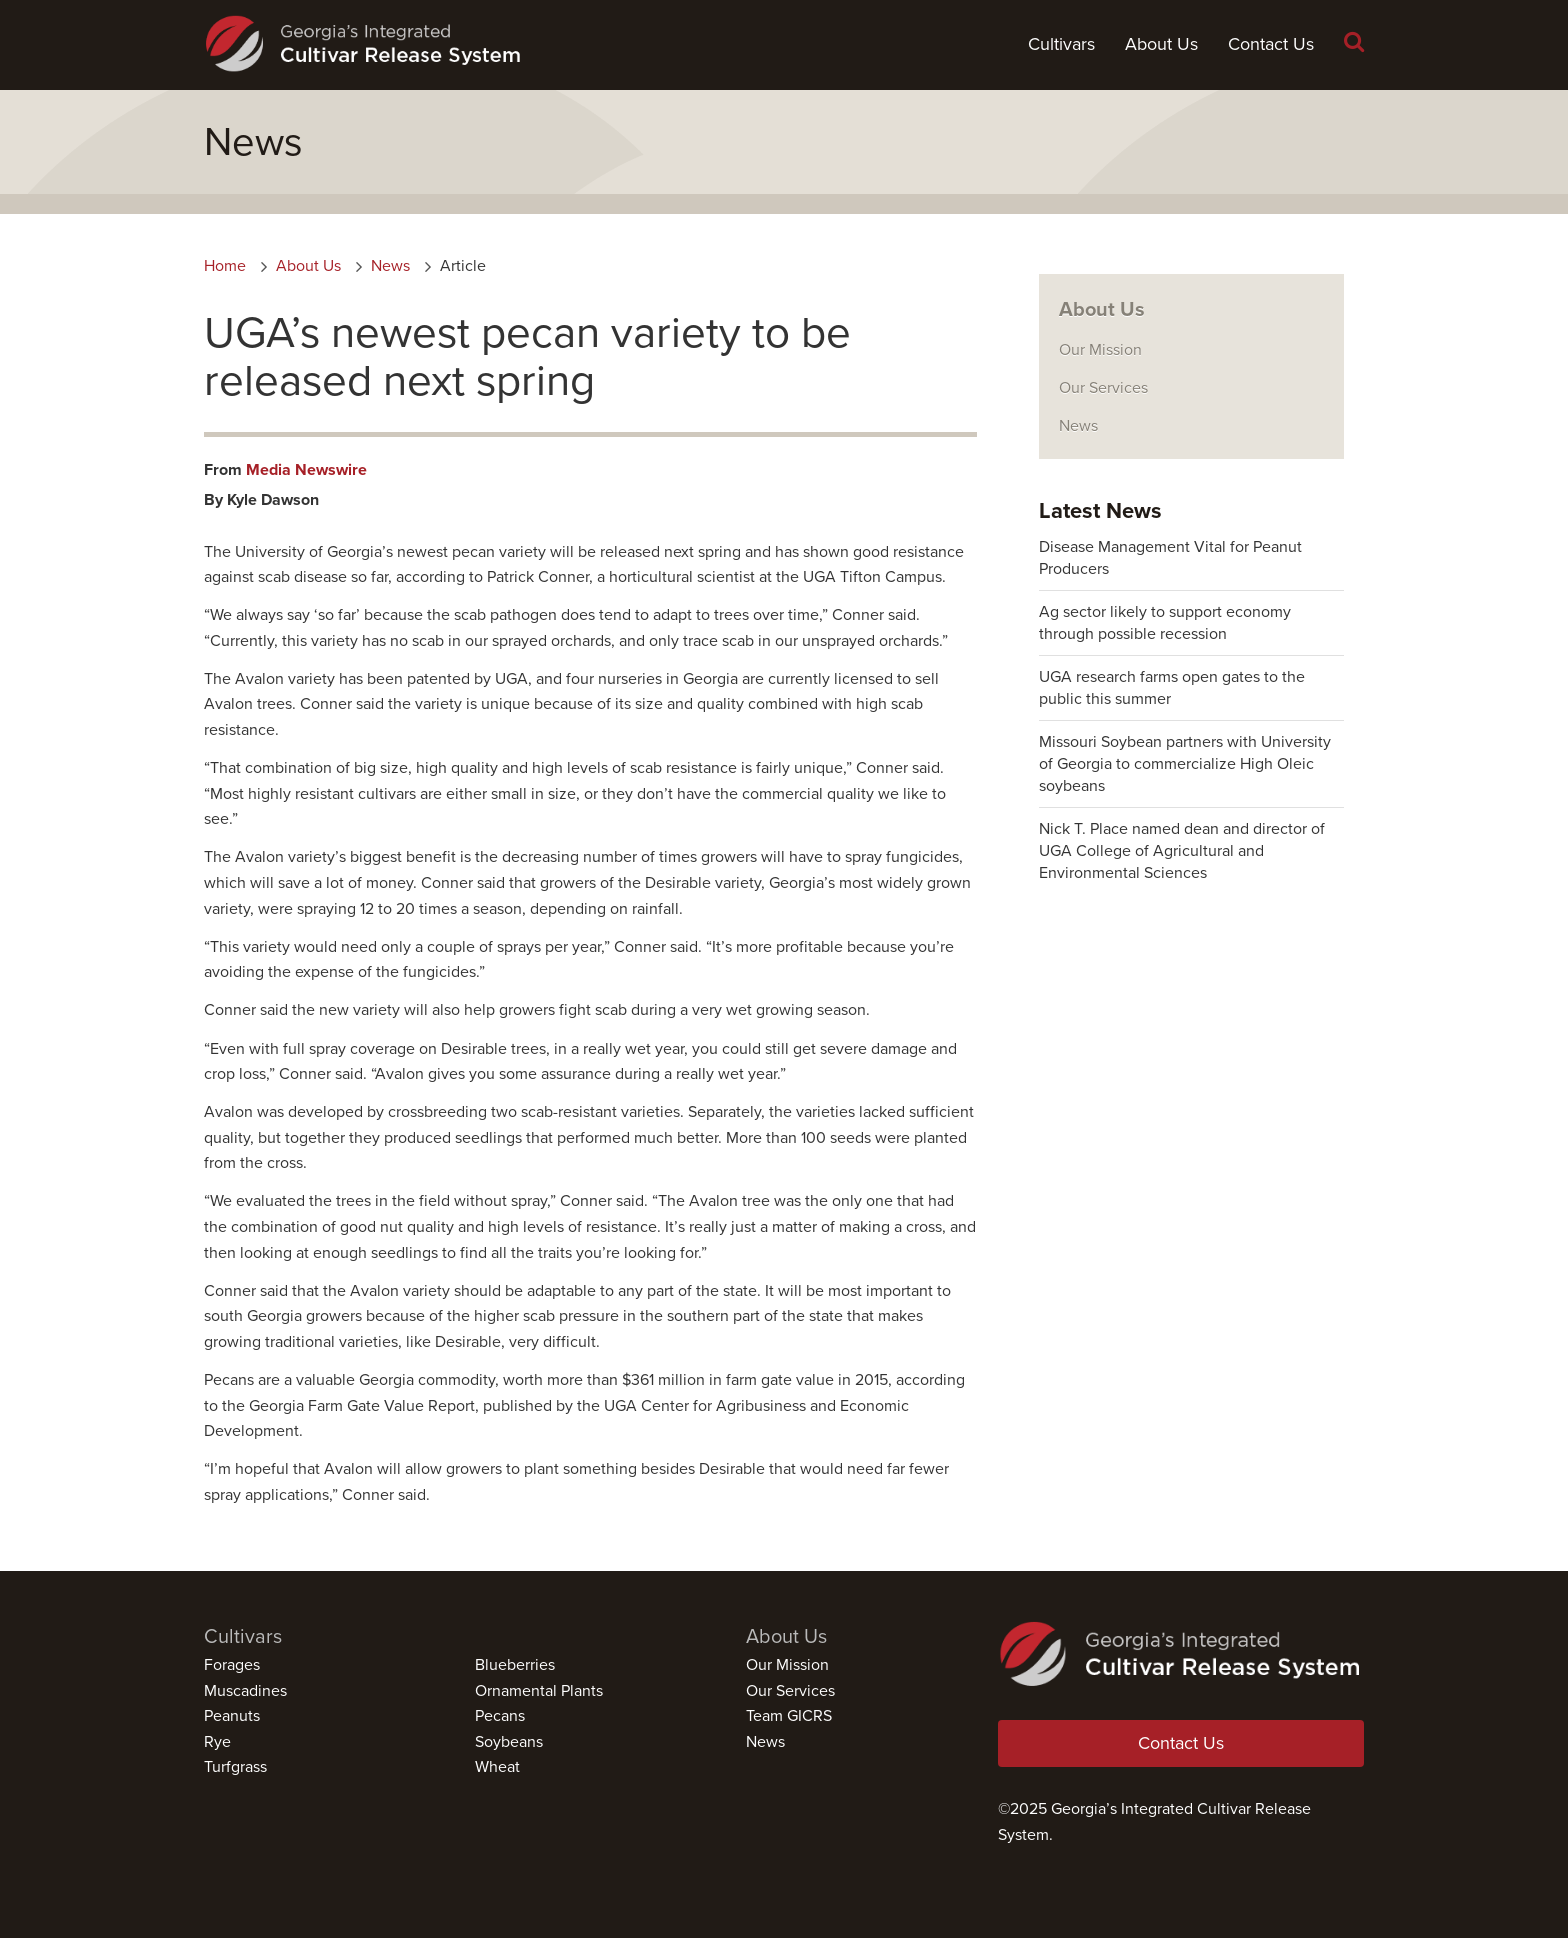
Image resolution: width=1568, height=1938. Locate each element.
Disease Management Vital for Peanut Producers (1170, 558)
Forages (232, 1665)
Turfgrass (235, 1767)
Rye (217, 1742)
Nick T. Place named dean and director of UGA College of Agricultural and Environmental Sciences (1182, 851)
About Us (1161, 44)
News (390, 266)
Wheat (497, 1767)
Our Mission (1100, 350)
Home (225, 266)
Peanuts (232, 1716)
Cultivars (1061, 44)
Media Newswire (306, 470)
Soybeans (509, 1742)
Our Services (1103, 388)
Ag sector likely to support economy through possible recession (1165, 623)
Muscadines (245, 1691)
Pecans (500, 1716)
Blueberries (515, 1665)
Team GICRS (789, 1716)
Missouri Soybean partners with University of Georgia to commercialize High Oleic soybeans (1185, 764)
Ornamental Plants (539, 1691)
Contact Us (1271, 44)
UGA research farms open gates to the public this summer (1172, 688)
